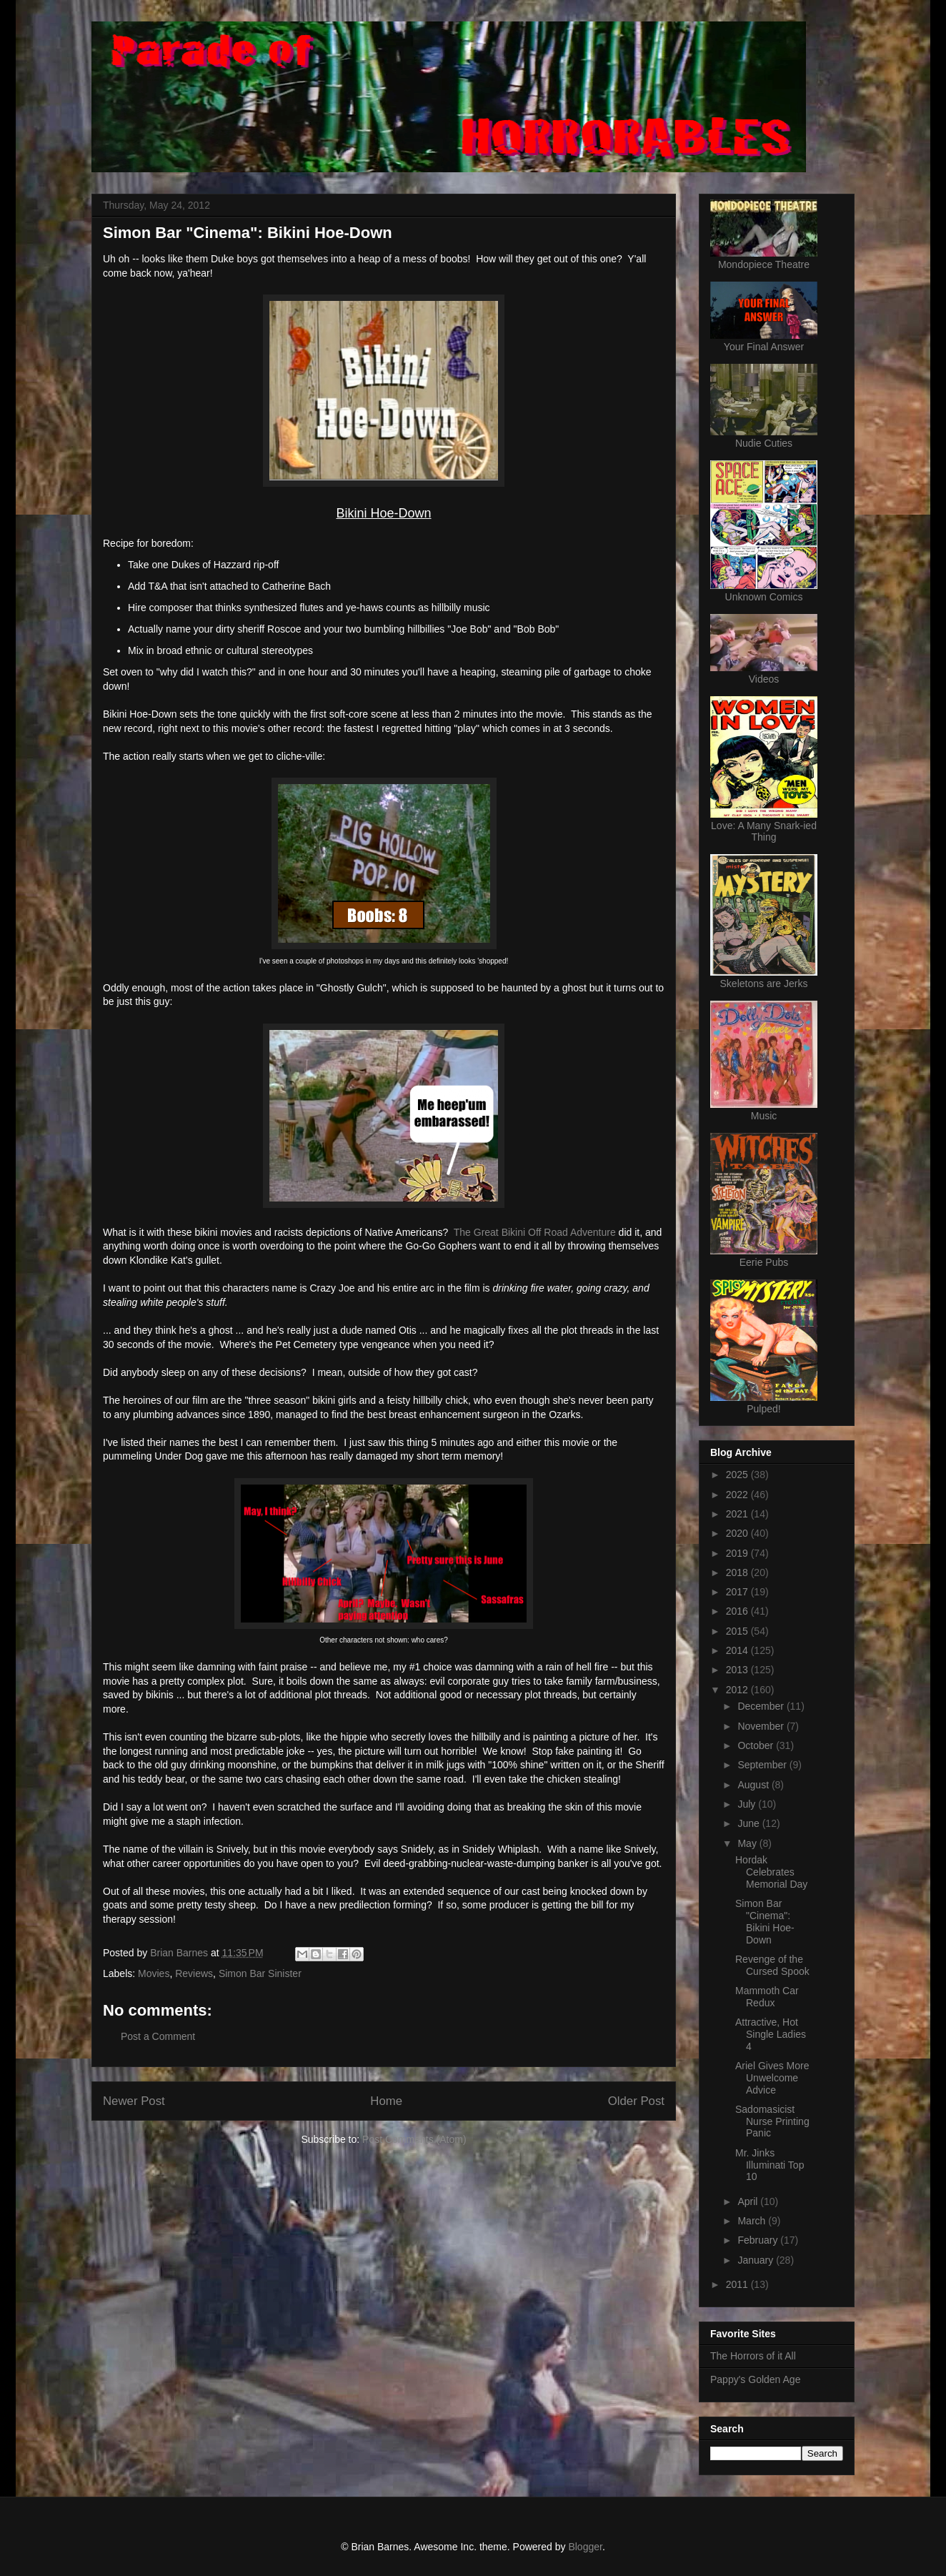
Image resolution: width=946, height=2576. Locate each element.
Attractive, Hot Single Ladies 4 (770, 2034)
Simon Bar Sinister (260, 1973)
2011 (738, 2284)
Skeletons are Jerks (764, 983)
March (752, 2220)
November (761, 1726)
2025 (738, 1474)
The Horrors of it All (753, 2356)
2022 (738, 1494)
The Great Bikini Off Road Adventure (535, 1232)
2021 (738, 1514)
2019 (738, 1553)
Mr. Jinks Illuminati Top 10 (769, 2165)
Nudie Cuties (763, 443)
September (763, 1764)
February (758, 2240)
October (756, 1745)
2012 (738, 1689)
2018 (738, 1572)
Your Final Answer (764, 346)
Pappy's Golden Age (755, 2379)
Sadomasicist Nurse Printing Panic (772, 2121)
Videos (764, 679)
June (749, 1823)
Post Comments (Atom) (414, 2139)
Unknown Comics (764, 597)
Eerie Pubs (764, 1262)
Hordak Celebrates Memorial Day (771, 1872)
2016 (738, 1611)
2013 (738, 1669)
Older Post (636, 2101)
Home (386, 2101)
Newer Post (134, 2101)
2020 (738, 1533)
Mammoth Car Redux (767, 1996)
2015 (738, 1631)
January (756, 2260)
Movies (153, 1973)
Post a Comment (158, 2036)
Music (764, 1115)
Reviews (194, 1973)
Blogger (585, 2546)
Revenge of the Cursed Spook (772, 1965)
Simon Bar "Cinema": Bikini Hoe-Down (765, 1921)
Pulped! (763, 1409)
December (761, 1706)
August (754, 1784)
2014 (738, 1650)
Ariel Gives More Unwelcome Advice (772, 2078)
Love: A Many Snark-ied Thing (764, 831)
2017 (738, 1591)
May (748, 1843)
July (747, 1804)
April (748, 2201)
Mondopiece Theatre (764, 264)
